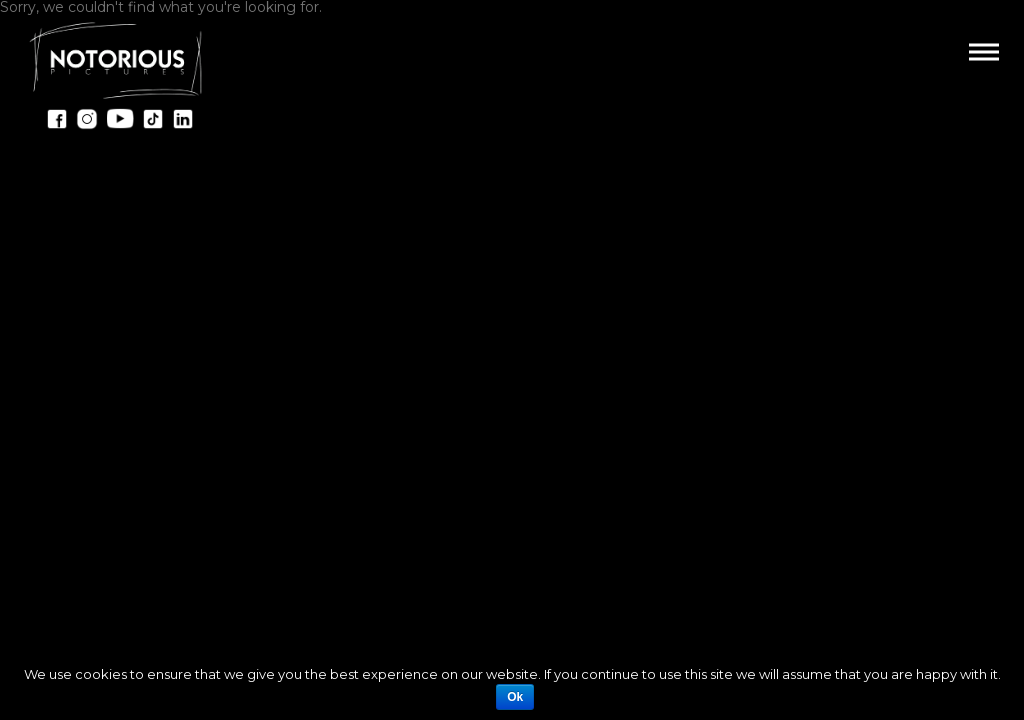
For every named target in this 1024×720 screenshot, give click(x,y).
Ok (515, 697)
